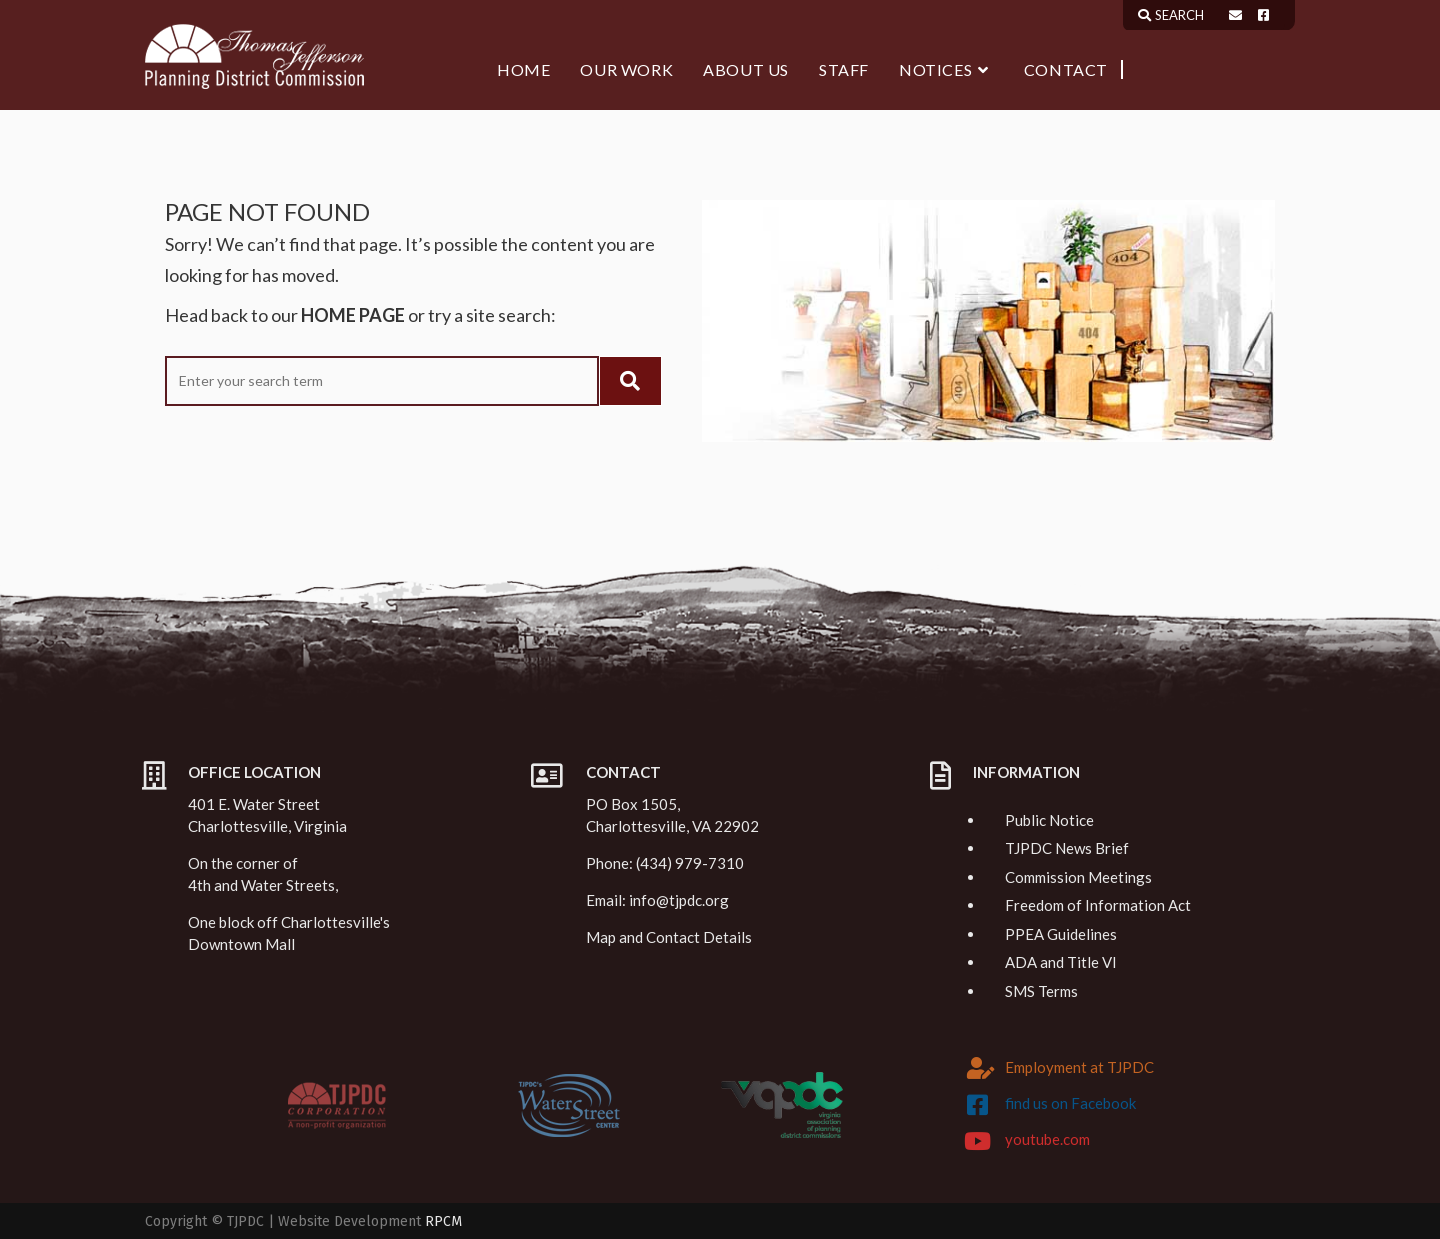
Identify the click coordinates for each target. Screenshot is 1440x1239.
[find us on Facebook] (978, 1105)
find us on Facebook (1070, 1103)
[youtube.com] (978, 1141)
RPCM (443, 1221)
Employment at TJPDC (1079, 1067)
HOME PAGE (353, 315)
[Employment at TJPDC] (981, 1068)
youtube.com (1047, 1139)
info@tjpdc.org (679, 900)
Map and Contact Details (669, 937)
